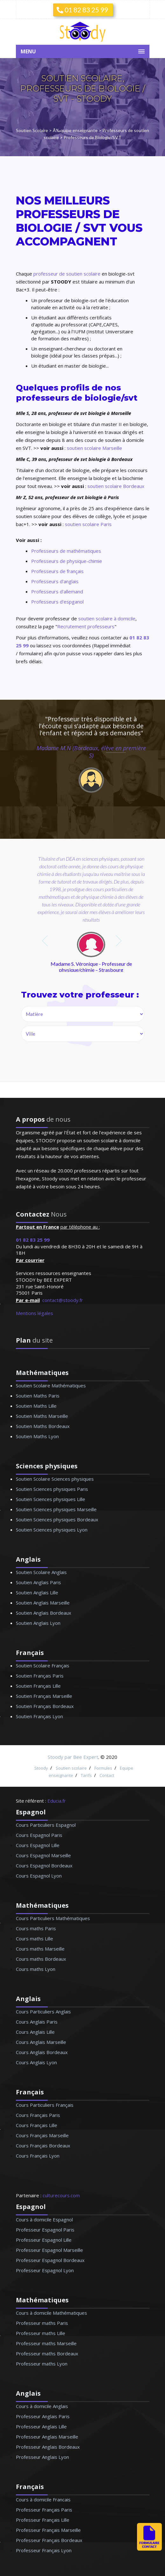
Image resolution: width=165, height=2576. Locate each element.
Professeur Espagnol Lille (44, 2240)
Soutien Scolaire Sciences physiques (55, 1479)
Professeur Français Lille (42, 2520)
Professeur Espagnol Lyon (45, 2270)
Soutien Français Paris (40, 1675)
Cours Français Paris (38, 2115)
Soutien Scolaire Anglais (41, 1572)
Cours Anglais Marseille (41, 2042)
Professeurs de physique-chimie (66, 561)
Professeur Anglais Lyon (42, 2457)
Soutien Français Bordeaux (45, 1706)
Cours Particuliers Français (44, 2105)
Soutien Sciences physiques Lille (50, 1499)
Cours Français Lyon (37, 2155)
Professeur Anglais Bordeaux (48, 2447)
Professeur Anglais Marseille (47, 2436)
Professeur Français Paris (44, 2509)
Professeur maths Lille (40, 2333)
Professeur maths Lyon (41, 2363)
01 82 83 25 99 (82, 10)
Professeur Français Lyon (44, 2550)
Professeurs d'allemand (57, 591)
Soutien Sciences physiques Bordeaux (57, 1519)
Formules (103, 1768)
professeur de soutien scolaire (66, 273)
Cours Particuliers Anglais (43, 2011)
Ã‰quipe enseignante (75, 130)
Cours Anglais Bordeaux (42, 2052)
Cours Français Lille (36, 2125)
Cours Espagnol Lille (37, 1845)
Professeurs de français (57, 571)
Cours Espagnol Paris (39, 1835)
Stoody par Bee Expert (73, 1757)
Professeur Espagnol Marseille (49, 2250)
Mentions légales (34, 1313)
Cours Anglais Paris (37, 2022)
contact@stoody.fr (62, 1300)
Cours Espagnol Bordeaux (44, 1865)
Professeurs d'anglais (55, 581)
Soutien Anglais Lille (37, 1592)
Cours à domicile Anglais (42, 2406)
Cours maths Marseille (40, 1948)
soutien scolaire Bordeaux (115, 486)
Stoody (41, 1768)
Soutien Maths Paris (37, 1395)
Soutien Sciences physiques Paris (52, 1489)
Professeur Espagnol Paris (45, 2229)
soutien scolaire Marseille (94, 448)
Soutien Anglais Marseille (43, 1602)
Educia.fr (56, 1801)
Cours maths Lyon (35, 1969)
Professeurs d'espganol (57, 601)
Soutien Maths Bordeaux (43, 1426)
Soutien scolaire (71, 1768)
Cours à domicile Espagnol (44, 2219)
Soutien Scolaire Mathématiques (51, 1385)
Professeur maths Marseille (46, 2343)
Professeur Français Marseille (48, 2530)
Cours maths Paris (36, 1928)
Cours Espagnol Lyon (39, 1875)
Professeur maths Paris (42, 2323)
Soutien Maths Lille (36, 1406)
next (119, 940)
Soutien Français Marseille (44, 1696)
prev (45, 940)
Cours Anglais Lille (35, 2032)
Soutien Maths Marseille (42, 1416)
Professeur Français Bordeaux (49, 2540)
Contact (107, 1775)
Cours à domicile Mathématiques (51, 2313)
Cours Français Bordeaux (43, 2145)
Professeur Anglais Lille (41, 2426)
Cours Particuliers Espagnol (46, 1825)
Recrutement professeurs (85, 626)
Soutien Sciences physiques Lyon (51, 1529)
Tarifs (86, 1775)
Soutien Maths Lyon (37, 1436)
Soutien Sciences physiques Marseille (56, 1509)
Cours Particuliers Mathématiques (53, 1918)
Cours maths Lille (34, 1938)
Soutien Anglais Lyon (38, 1623)
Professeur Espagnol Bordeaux (50, 2260)
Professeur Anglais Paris (43, 2416)
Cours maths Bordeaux (41, 1959)
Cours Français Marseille (42, 2135)
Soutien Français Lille (38, 1686)
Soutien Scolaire (32, 130)
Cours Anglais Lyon (36, 2062)
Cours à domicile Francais (43, 2499)
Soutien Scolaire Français (42, 1665)
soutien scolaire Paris (88, 524)
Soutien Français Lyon (39, 1716)
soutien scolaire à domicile (106, 618)
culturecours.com (61, 2195)
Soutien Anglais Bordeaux (43, 1613)
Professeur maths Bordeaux (47, 2353)
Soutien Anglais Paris (38, 1582)
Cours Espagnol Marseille (43, 1855)
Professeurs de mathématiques (66, 551)
